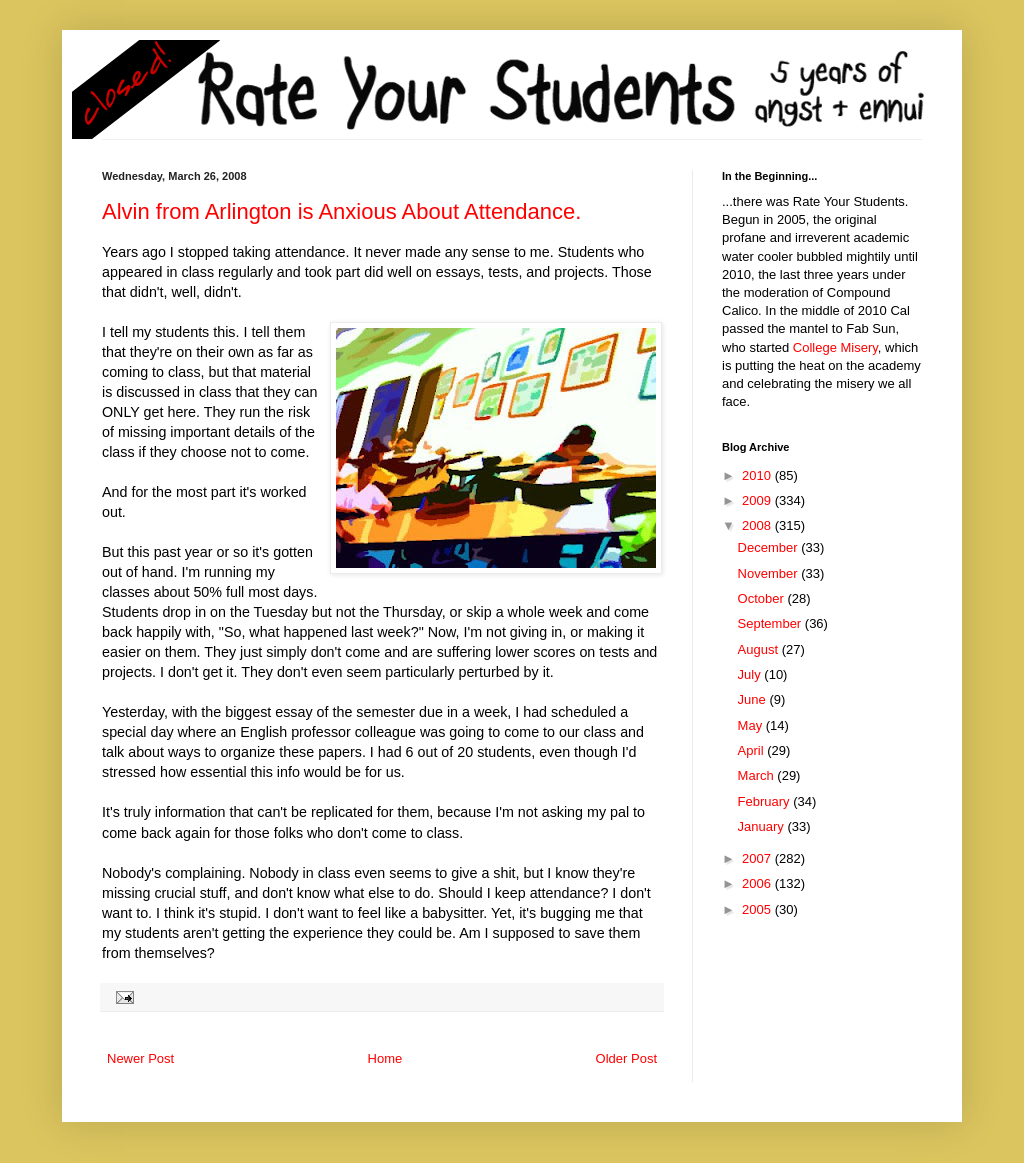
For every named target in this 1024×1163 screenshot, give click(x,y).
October (763, 598)
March (758, 775)
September (771, 623)
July (751, 674)
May (752, 725)
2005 (758, 909)
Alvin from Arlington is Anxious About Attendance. (341, 211)
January (763, 826)
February (766, 801)
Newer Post (140, 1058)
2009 (758, 500)
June (754, 699)
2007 (758, 858)
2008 (758, 525)
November (770, 573)
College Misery (835, 347)
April (753, 750)
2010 (758, 475)
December (770, 547)
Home (385, 1058)
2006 (758, 883)
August (760, 649)
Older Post (626, 1058)
